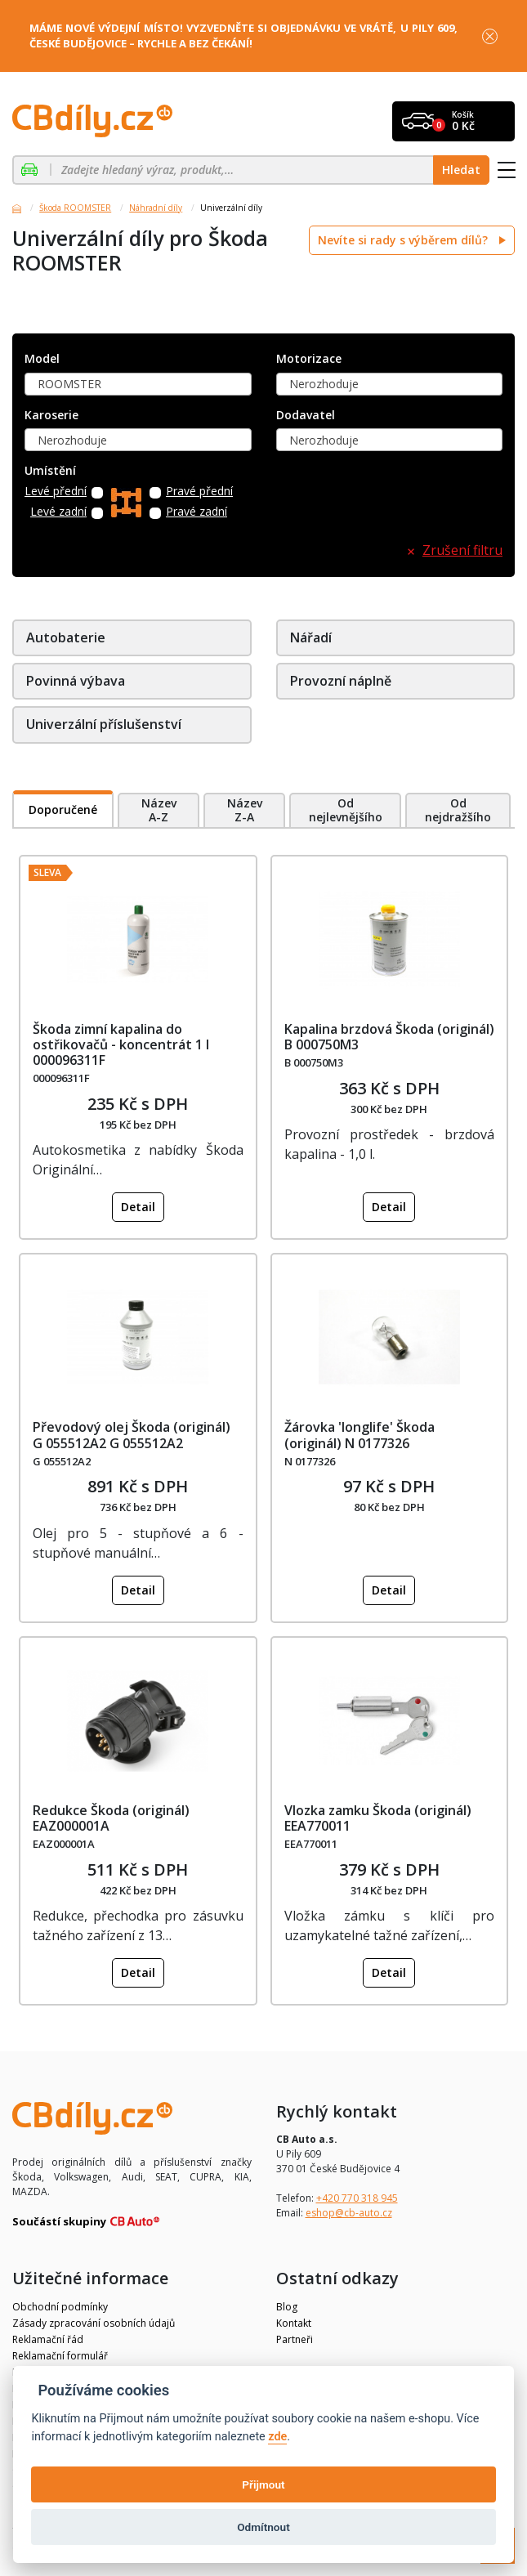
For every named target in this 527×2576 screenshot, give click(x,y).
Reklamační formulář (60, 2356)
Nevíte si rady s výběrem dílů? (404, 240)
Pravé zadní (196, 512)
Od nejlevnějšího (345, 810)
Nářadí (311, 637)
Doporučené (63, 809)
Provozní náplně (340, 681)
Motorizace (309, 359)
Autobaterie (65, 637)
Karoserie (51, 416)
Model (42, 359)
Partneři (294, 2339)
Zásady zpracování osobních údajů (93, 2323)
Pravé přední (199, 492)
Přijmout (263, 2484)
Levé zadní (58, 512)
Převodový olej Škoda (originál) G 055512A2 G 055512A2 (131, 1434)
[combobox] (138, 384)
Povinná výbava (75, 681)
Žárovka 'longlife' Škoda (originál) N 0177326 (359, 1434)
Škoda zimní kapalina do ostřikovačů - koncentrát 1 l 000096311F (121, 1044)
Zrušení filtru (462, 550)
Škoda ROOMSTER (75, 207)
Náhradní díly (155, 207)
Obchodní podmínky (60, 2307)
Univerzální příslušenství (103, 724)
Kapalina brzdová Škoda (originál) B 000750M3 (389, 1036)
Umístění (50, 471)
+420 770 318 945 (357, 2198)
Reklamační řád (47, 2339)
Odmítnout (263, 2527)
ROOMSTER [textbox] (69, 383)
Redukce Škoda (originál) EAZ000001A (111, 1818)
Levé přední (56, 492)
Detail (138, 1206)
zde (277, 2437)
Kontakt (293, 2323)
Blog (286, 2307)
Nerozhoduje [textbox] (324, 383)
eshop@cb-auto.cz (349, 2213)
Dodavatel (305, 416)
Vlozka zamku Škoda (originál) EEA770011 (377, 1818)
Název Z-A (244, 810)
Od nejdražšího (458, 810)
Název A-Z (158, 810)
